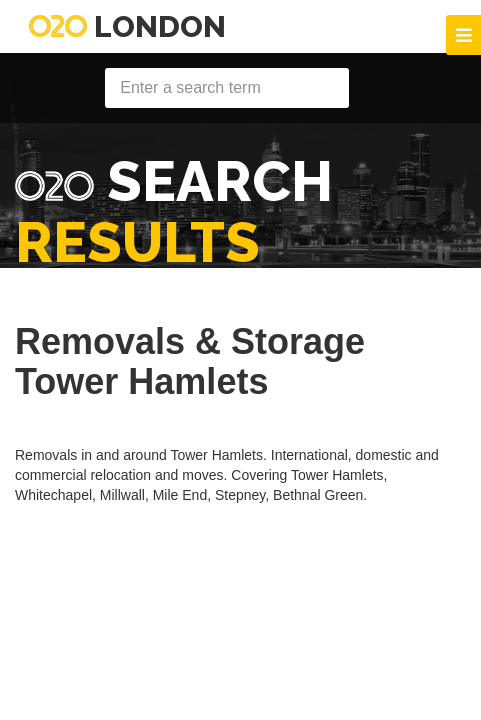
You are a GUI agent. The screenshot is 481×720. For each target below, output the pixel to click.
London (127, 26)
